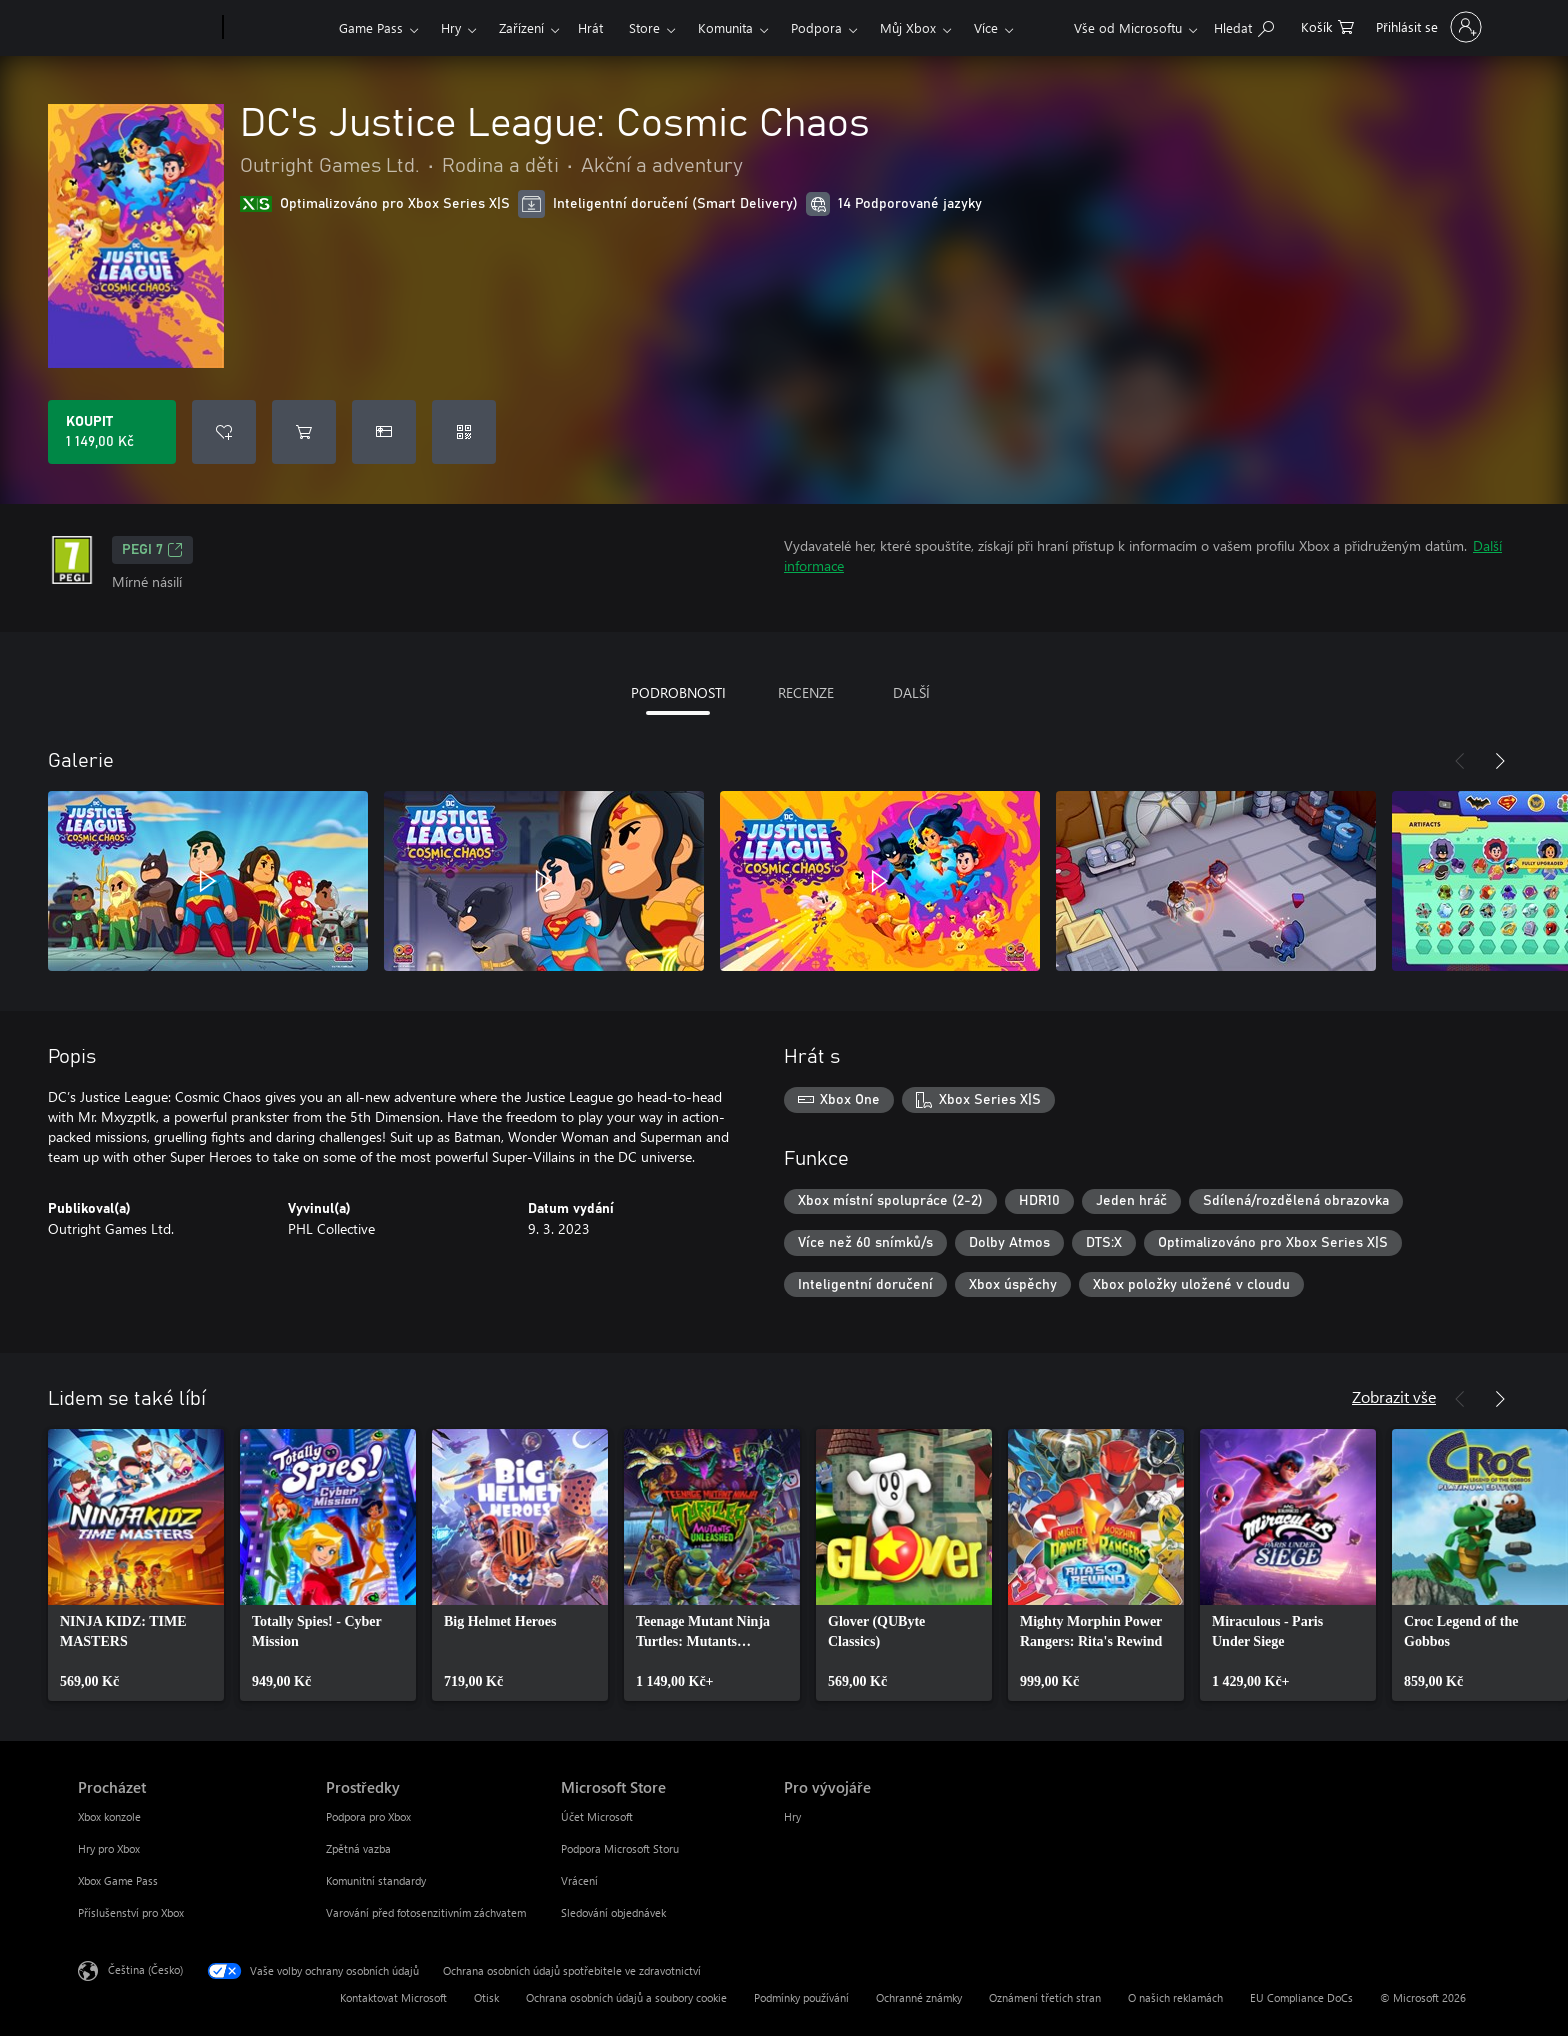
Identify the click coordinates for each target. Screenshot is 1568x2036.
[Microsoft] (146, 28)
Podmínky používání (801, 1997)
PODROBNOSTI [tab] (678, 692)
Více (986, 27)
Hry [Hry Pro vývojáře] (792, 1816)
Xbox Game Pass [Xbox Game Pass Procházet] (118, 1880)
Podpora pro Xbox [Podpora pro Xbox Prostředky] (368, 1816)
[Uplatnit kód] (464, 432)
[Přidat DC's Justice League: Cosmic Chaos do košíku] (304, 432)
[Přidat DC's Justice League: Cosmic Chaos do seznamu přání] (224, 432)
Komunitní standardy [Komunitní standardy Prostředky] (376, 1880)
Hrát (590, 27)
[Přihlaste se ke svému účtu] (1426, 27)
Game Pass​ (371, 27)
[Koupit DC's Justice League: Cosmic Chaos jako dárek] (384, 432)
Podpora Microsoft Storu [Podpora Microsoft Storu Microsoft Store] (620, 1848)
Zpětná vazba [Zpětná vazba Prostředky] (358, 1848)
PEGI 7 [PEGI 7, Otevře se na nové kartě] (152, 550)
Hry (451, 27)
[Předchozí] (1460, 761)
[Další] (1500, 761)
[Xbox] (278, 28)
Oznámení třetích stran (1045, 1997)
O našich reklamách (1175, 1997)
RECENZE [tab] (806, 692)
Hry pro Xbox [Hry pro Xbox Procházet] (109, 1848)
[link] (136, 1565)
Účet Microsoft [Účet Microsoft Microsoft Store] (597, 1816)
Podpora (816, 27)
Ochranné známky (919, 1997)
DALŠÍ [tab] (911, 692)
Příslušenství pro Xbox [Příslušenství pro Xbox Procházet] (131, 1912)
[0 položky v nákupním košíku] (1327, 25)
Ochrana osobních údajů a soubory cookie (626, 1997)
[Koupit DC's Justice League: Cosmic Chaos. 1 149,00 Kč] (112, 432)
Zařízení (521, 27)
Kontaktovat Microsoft (393, 1997)
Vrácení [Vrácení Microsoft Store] (579, 1880)
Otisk (486, 1997)
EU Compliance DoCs (1301, 1997)
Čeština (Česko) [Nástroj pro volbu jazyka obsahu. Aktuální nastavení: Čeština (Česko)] (145, 1969)
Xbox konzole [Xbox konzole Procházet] (109, 1816)
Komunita (725, 27)
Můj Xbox (908, 27)
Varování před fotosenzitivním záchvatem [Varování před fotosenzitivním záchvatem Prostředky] (426, 1912)
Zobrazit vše (1394, 1396)
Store (644, 27)
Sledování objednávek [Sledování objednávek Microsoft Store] (613, 1912)
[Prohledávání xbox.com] (1244, 25)
